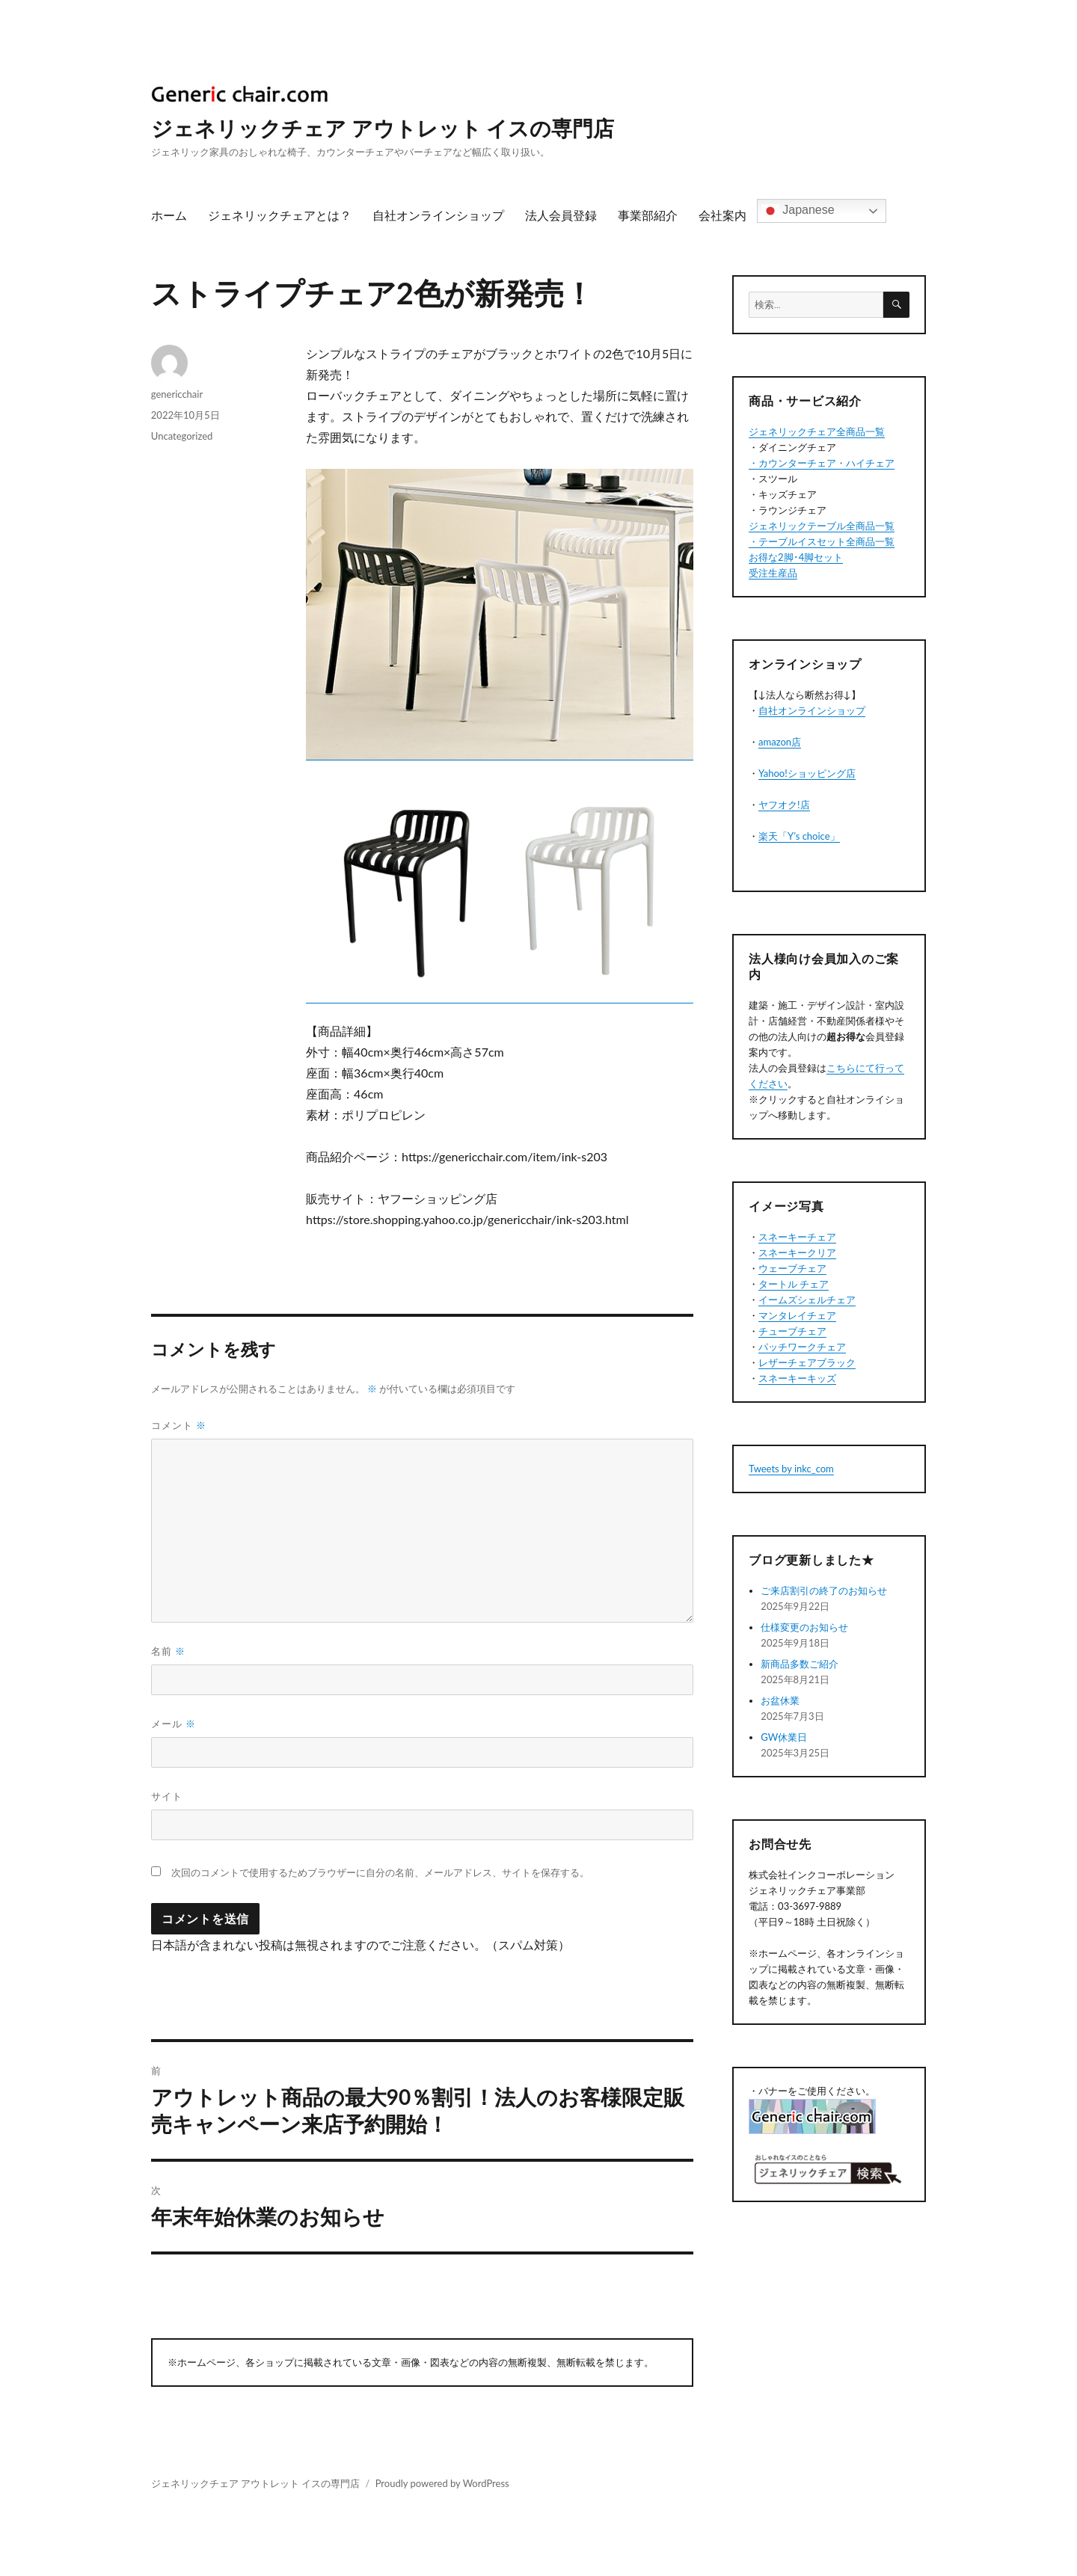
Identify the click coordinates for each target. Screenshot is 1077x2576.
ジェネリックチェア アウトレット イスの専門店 (383, 128)
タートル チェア (793, 1284)
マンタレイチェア (797, 1315)
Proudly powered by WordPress (442, 2483)
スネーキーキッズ (797, 1378)
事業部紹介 (648, 215)
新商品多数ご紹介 (799, 1664)
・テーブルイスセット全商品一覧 (822, 541)
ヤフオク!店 (784, 805)
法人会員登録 (561, 215)
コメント (178, 1425)
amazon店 (779, 742)
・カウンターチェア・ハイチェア (822, 463)
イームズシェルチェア (807, 1300)
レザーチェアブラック (807, 1362)
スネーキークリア (797, 1252)
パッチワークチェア (802, 1347)
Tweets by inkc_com (791, 1469)
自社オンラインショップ (438, 215)
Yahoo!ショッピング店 (807, 773)
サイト (166, 1796)
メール (173, 1724)
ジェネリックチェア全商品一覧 (817, 431)
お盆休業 (780, 1700)
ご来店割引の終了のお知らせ (824, 1590)
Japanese (798, 211)
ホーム (169, 215)
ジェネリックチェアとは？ (280, 215)
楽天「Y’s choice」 (798, 836)
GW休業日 (784, 1737)
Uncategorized (181, 436)
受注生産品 (773, 573)
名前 (168, 1651)
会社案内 (722, 215)
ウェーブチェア (792, 1268)
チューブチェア (792, 1331)
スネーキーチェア (797, 1237)
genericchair (177, 394)
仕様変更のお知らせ (804, 1627)
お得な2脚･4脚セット (796, 557)
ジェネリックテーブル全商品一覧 (822, 526)
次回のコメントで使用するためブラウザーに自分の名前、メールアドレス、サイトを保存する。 (380, 1872)
